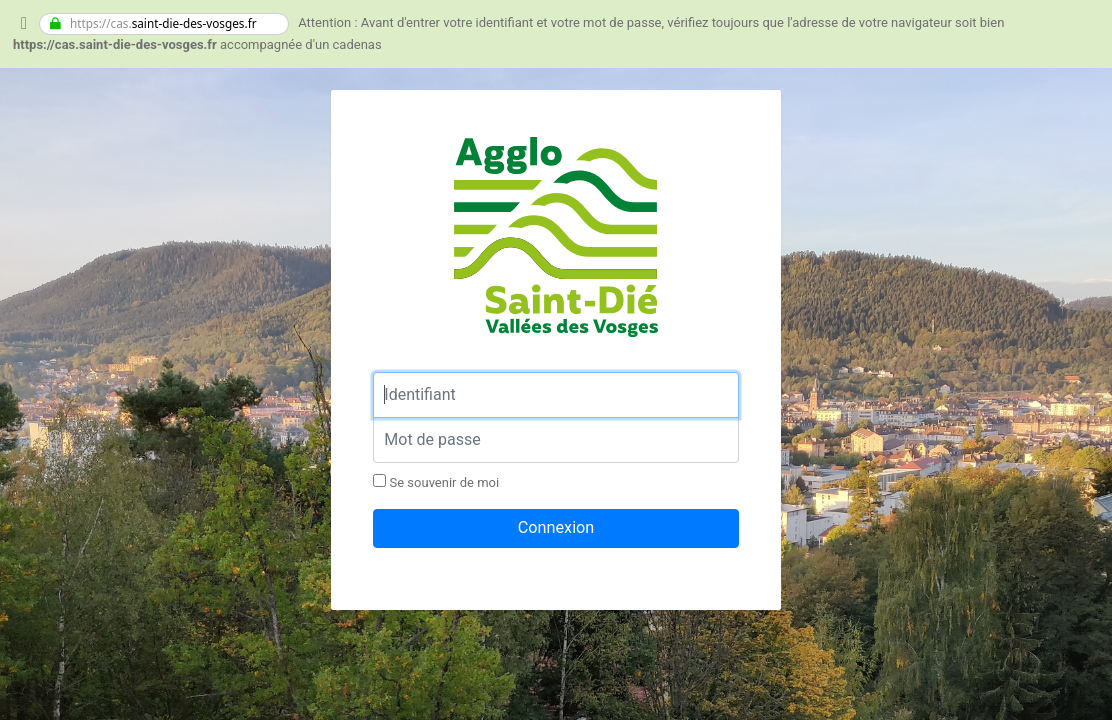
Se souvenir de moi (436, 482)
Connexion (556, 527)
